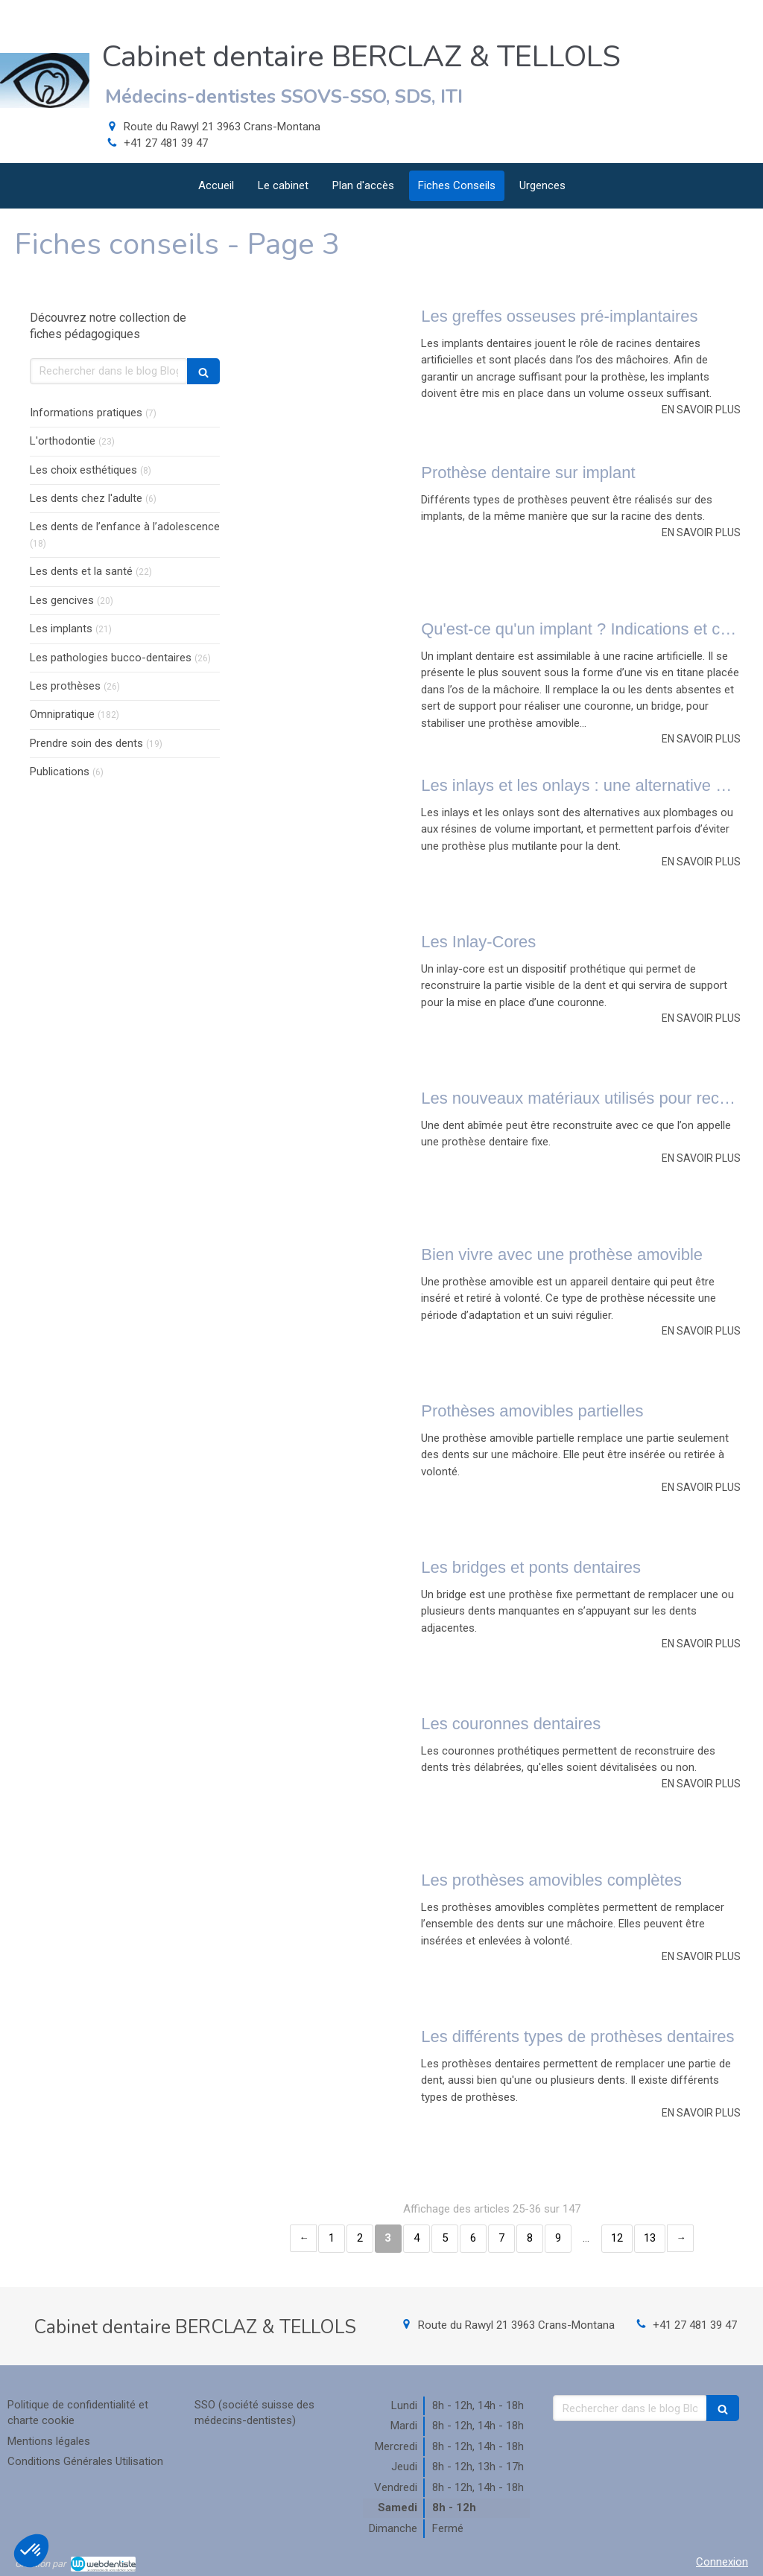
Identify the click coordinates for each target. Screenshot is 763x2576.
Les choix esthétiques (83, 470)
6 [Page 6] (473, 2238)
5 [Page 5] (445, 2238)
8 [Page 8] (530, 2238)
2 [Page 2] (360, 2238)
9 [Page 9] (558, 2238)
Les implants (61, 628)
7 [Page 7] (501, 2238)
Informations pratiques (86, 412)
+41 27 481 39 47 (166, 143)
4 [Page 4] (417, 2238)
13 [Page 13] (650, 2238)
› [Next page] (680, 2238)
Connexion (722, 2562)
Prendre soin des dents (86, 743)
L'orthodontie (62, 441)
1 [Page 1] (332, 2238)
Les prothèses (65, 686)
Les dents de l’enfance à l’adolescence (125, 526)
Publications (59, 771)
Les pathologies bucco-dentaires (110, 657)
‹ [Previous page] (303, 2238)
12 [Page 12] (617, 2238)
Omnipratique (62, 714)
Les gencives (62, 600)
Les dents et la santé (81, 571)
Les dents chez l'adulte (86, 498)
